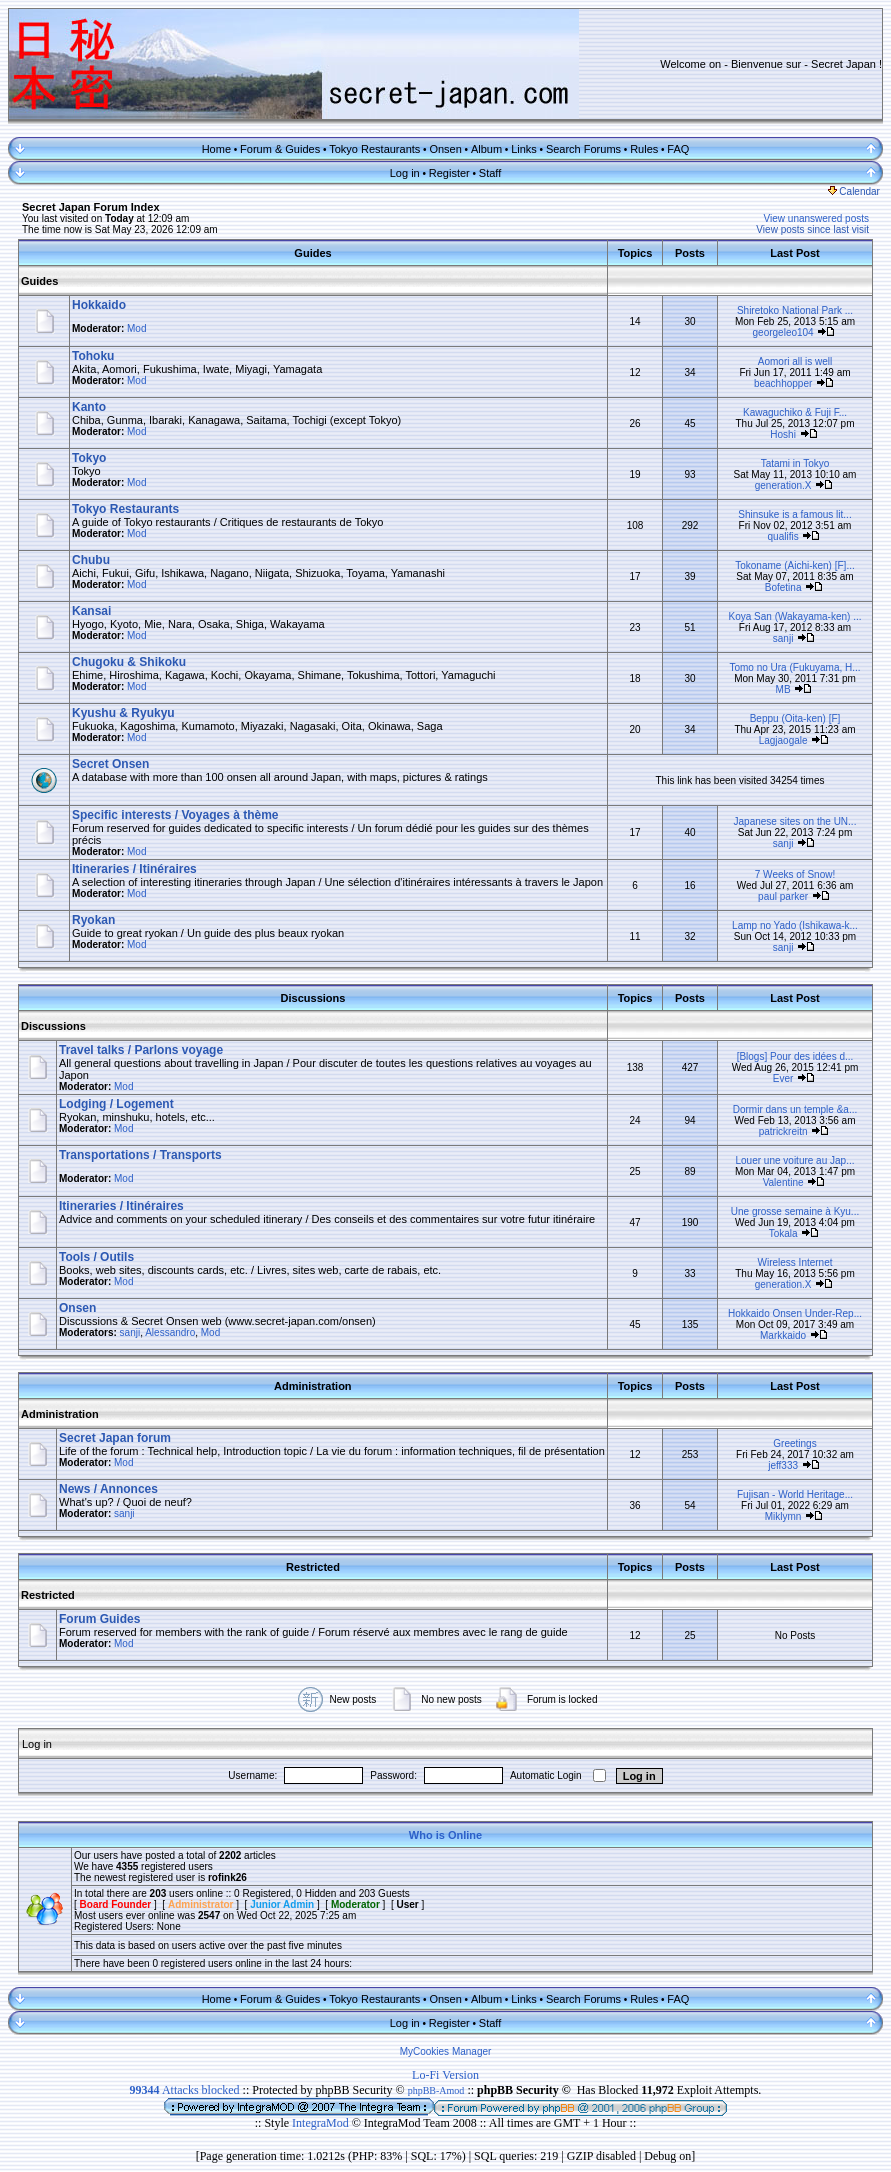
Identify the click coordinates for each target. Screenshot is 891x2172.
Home (216, 149)
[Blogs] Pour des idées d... (795, 1056)
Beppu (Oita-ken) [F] (795, 718)
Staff (490, 173)
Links (524, 149)
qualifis (783, 536)
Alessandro (170, 1332)
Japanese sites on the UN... (795, 821)
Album (486, 149)
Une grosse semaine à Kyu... (795, 1211)
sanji (783, 638)
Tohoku (93, 356)
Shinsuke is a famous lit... (794, 514)
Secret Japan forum (115, 1438)
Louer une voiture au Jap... (795, 1160)
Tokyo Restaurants (374, 149)
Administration (60, 1414)
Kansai (91, 611)
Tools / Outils (96, 1257)
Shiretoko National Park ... (795, 310)
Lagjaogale (783, 740)
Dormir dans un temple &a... (795, 1109)
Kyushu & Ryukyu (123, 713)
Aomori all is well (795, 361)
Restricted (48, 1595)
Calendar (854, 191)
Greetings (794, 1443)
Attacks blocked (185, 2090)
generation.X (783, 485)
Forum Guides (99, 1619)
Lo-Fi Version (445, 2075)
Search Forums (583, 149)
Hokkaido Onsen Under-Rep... (795, 1313)
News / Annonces (108, 1489)
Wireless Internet (794, 1262)
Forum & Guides (280, 149)
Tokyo (89, 458)
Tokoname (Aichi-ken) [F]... (794, 565)
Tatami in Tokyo (795, 463)
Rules (644, 149)
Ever (783, 1078)
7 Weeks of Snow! (795, 874)
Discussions (53, 1026)
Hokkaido (99, 305)
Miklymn (783, 1516)
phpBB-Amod (436, 2090)
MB (783, 689)
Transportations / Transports (140, 1155)
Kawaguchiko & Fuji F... (795, 412)
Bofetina (783, 587)
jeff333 (783, 1465)
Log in (405, 173)
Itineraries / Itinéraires (134, 869)
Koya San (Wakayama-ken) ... (794, 616)
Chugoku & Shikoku (129, 662)
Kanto (89, 407)
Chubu (91, 560)
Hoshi (783, 434)
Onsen (445, 149)
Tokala (783, 1233)
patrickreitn (783, 1131)
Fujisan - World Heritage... (795, 1494)
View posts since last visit (812, 229)
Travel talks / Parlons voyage (141, 1050)
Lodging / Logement (116, 1104)
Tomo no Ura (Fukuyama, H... (794, 667)
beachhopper (783, 383)
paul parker (783, 896)
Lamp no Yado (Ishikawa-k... (795, 925)
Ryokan (93, 920)
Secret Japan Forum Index (91, 207)
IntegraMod (322, 2123)
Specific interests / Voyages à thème (175, 815)
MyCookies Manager (446, 2051)
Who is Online (445, 1835)
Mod (136, 328)
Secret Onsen (110, 764)
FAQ (678, 149)
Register (449, 173)
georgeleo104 (783, 332)
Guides (39, 281)
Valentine (783, 1182)
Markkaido (783, 1335)
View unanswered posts (816, 218)
